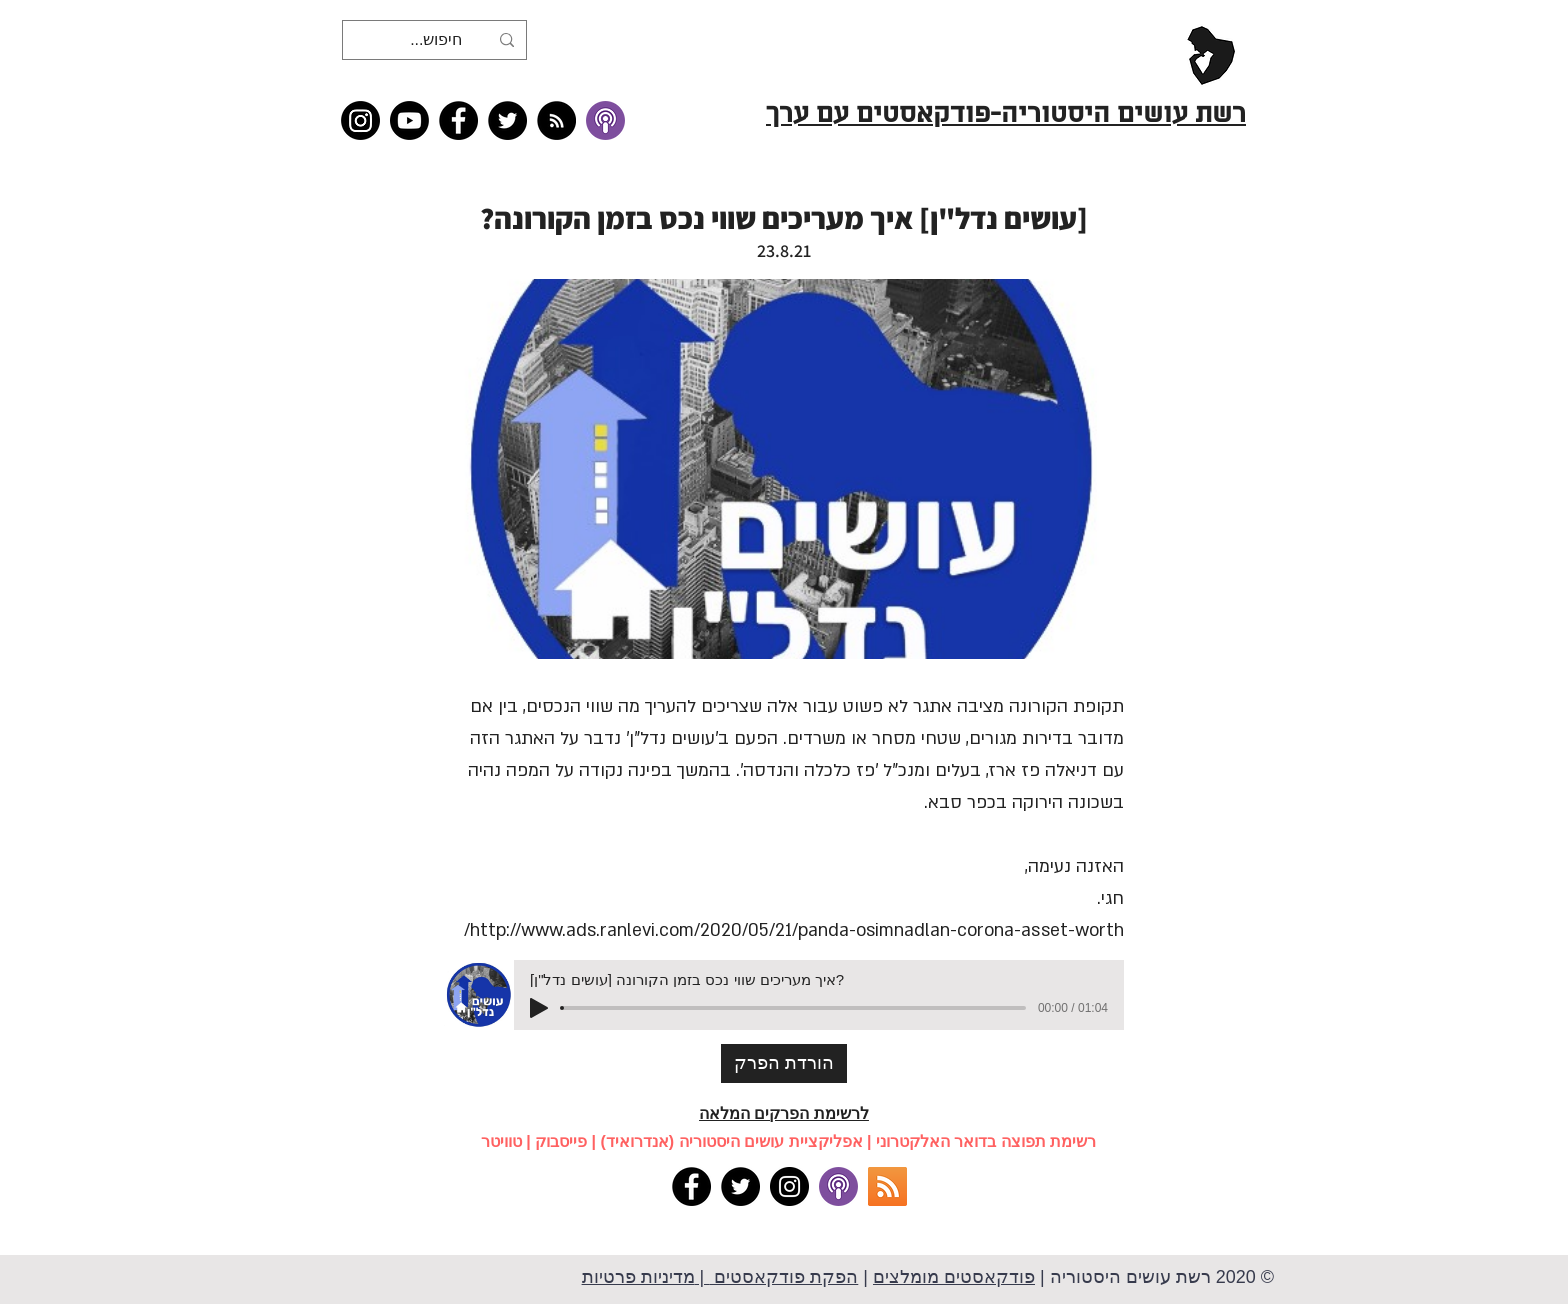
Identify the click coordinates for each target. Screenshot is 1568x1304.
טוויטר (501, 1141)
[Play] (539, 1008)
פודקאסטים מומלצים (954, 1277)
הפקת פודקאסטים (783, 1277)
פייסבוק (561, 1141)
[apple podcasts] (838, 1186)
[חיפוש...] (436, 40)
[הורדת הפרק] (784, 1063)
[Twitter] (507, 120)
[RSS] (887, 1186)
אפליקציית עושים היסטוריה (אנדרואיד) (732, 1141)
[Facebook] (458, 120)
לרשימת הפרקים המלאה (784, 1113)
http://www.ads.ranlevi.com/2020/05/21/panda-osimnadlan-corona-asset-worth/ (794, 930)
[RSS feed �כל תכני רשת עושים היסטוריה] (556, 120)
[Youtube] (409, 120)
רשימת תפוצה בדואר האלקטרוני (986, 1141)
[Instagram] (360, 120)
